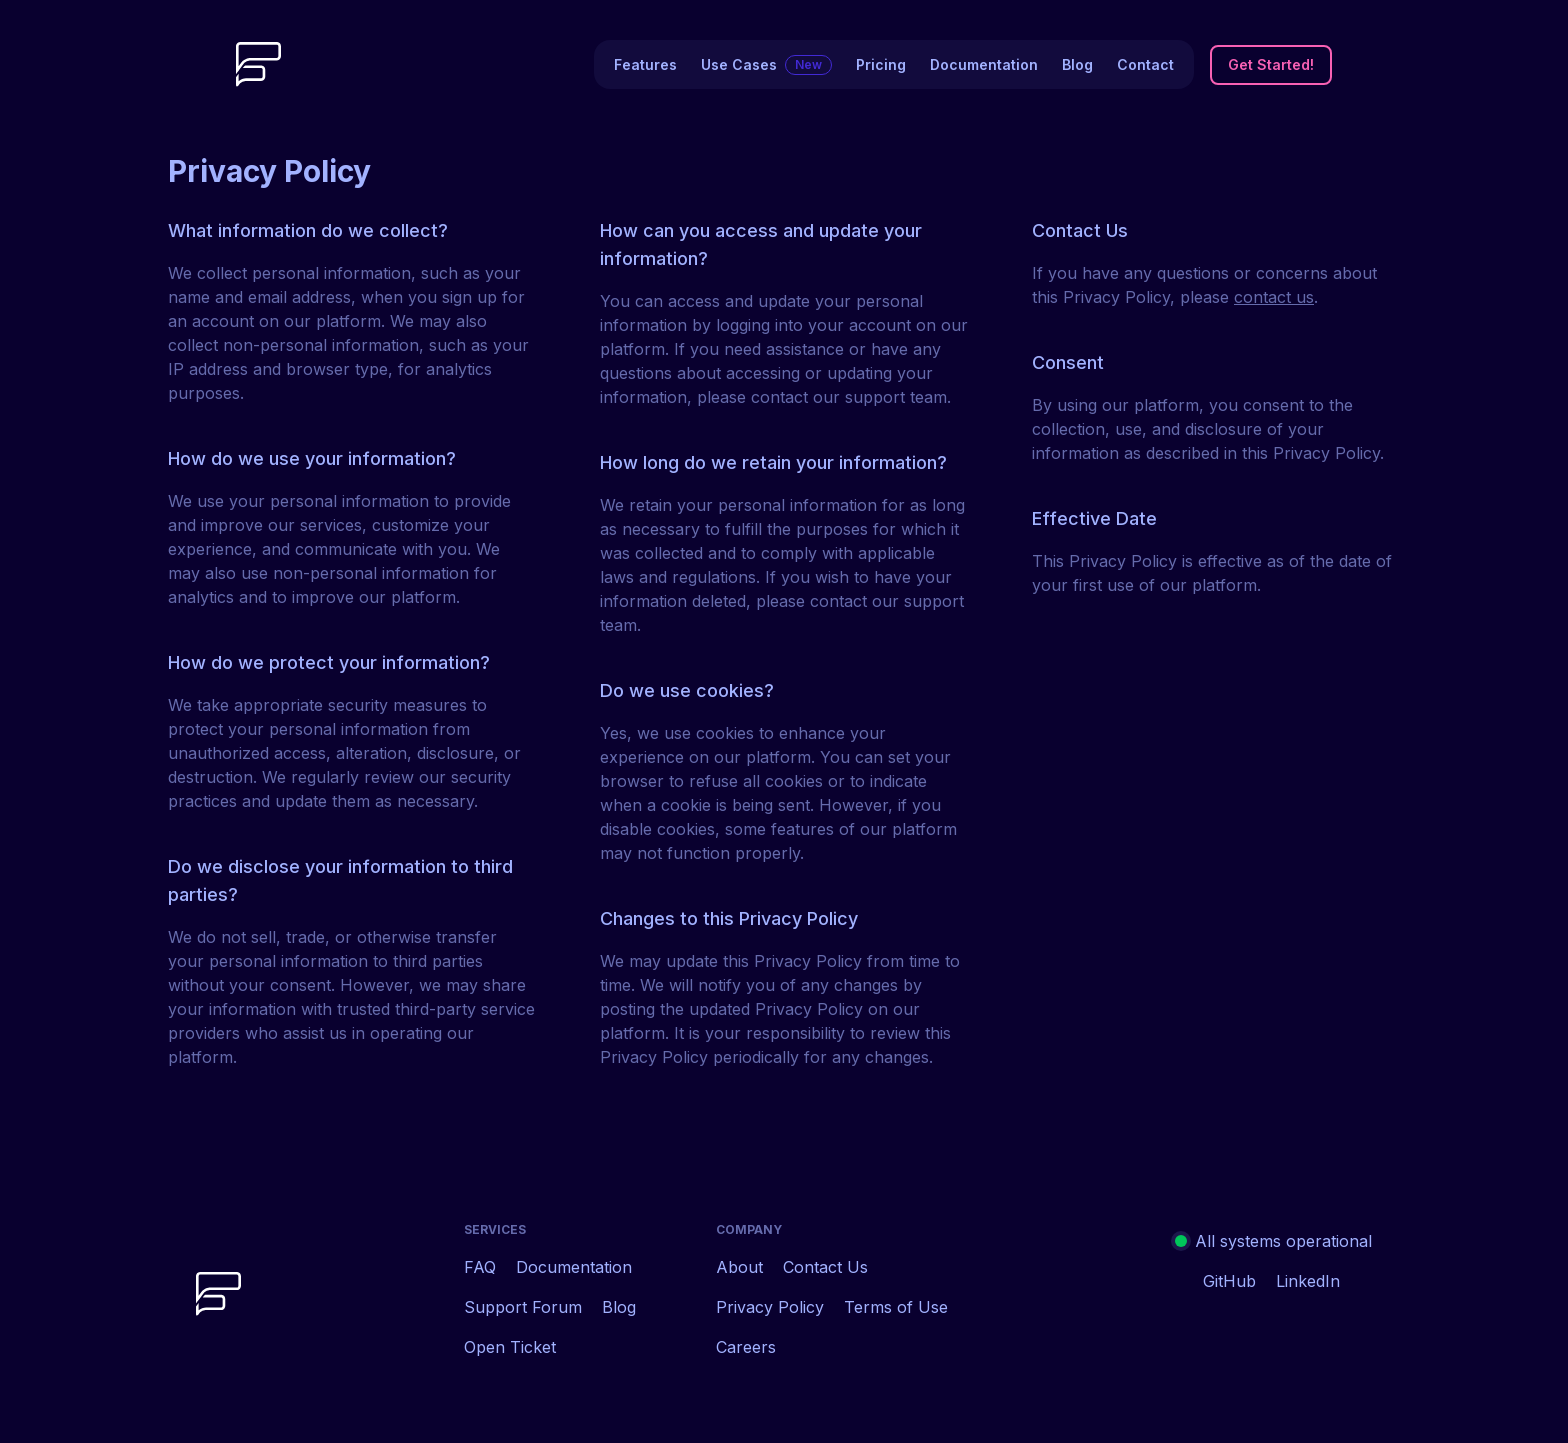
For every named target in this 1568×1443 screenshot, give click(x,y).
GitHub (1229, 1281)
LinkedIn (1308, 1281)
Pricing (881, 64)
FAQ (480, 1267)
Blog (1077, 64)
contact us (1274, 297)
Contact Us (825, 1267)
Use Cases (766, 65)
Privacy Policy (770, 1307)
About (739, 1267)
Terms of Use (896, 1307)
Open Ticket (510, 1347)
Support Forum (523, 1307)
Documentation (984, 64)
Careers (746, 1347)
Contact (1145, 64)
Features (645, 64)
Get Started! (1271, 64)
